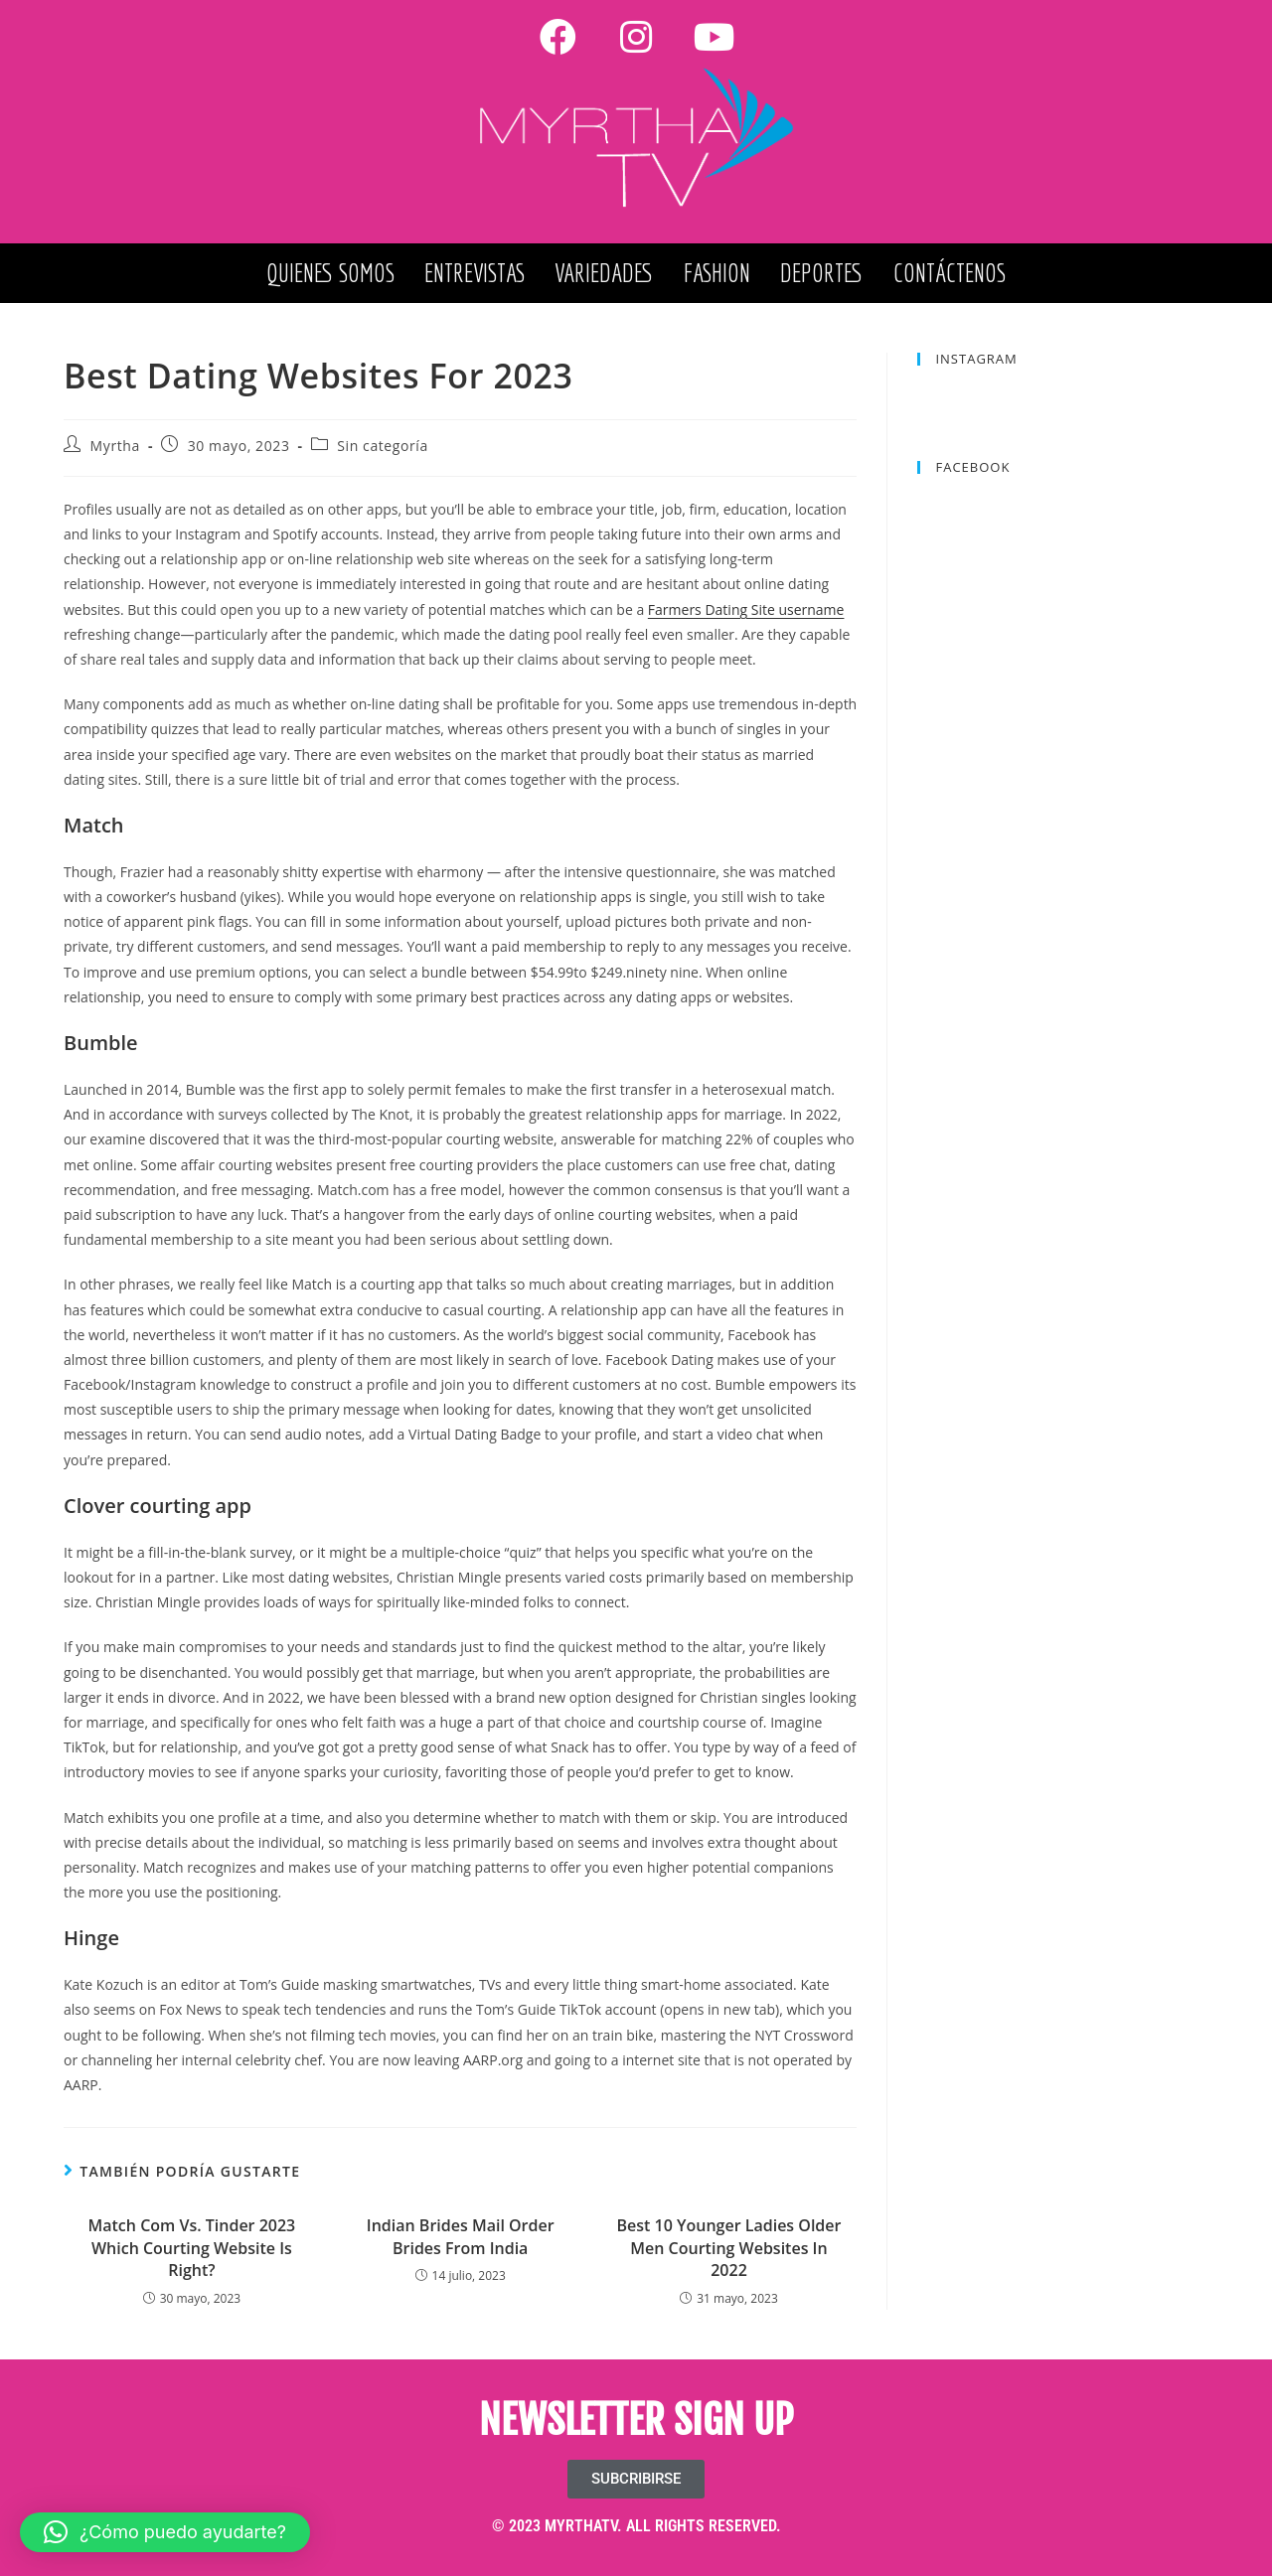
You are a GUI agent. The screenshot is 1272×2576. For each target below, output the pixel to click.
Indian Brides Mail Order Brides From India (461, 2236)
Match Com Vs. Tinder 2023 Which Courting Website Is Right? (192, 2247)
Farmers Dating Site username (746, 609)
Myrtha (115, 445)
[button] (165, 2532)
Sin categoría (382, 445)
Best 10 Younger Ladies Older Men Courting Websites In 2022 (729, 2247)
